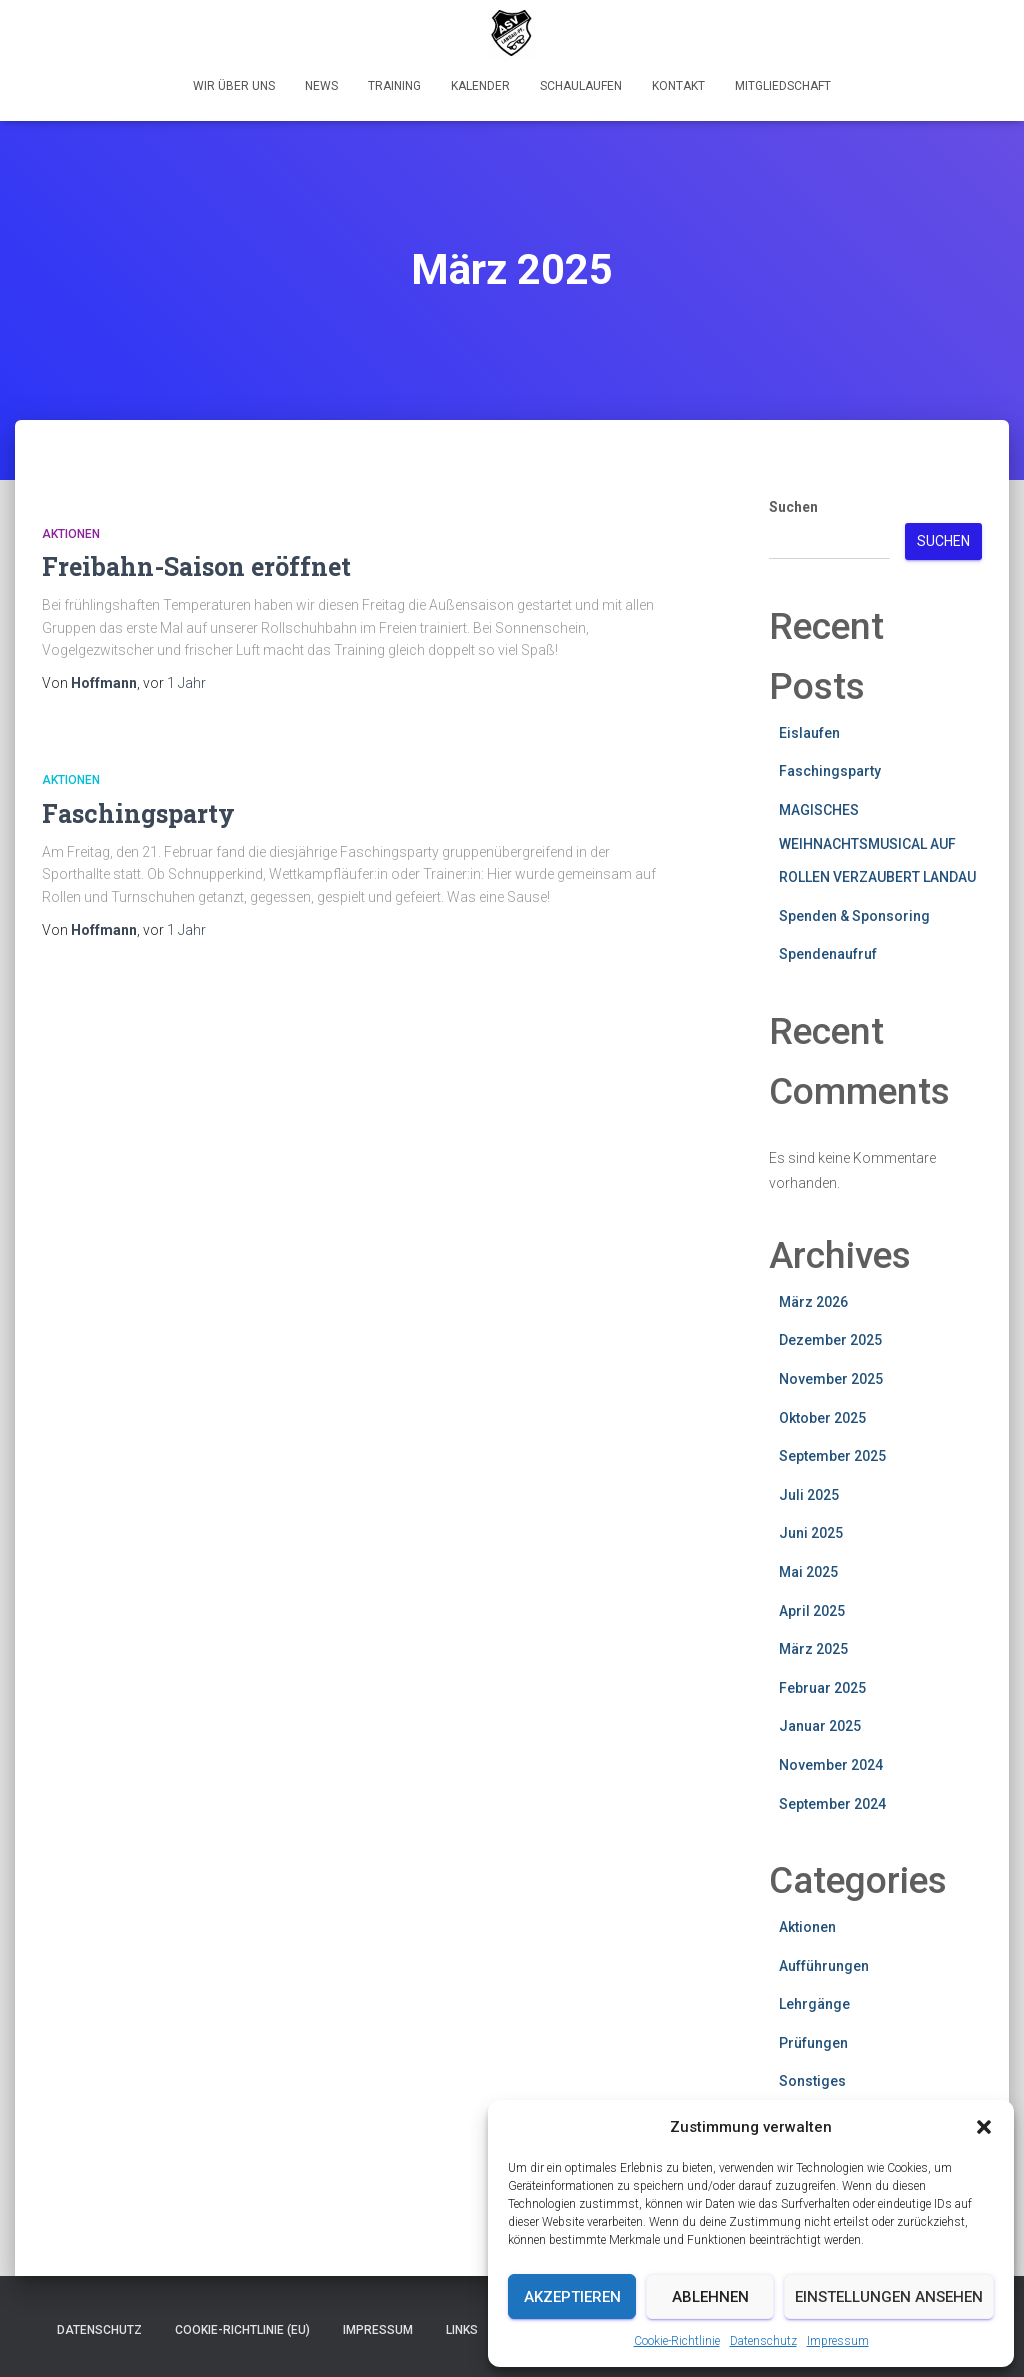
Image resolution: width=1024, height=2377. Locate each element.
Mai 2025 (808, 1572)
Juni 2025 (811, 1533)
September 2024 (832, 1804)
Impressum (838, 2341)
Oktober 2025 (822, 1418)
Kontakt (678, 86)
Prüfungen (813, 2043)
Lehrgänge (814, 2004)
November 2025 (831, 1379)
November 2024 (831, 1765)
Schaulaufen (581, 86)
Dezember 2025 (830, 1340)
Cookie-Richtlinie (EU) (242, 2330)
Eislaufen (809, 733)
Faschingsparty (138, 813)
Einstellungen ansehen (889, 2297)
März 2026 (813, 1302)
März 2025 (813, 1649)
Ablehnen (710, 2297)
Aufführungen (824, 1966)
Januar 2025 (820, 1726)
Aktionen (71, 534)
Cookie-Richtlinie (677, 2341)
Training (394, 86)
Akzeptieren (572, 2297)
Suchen (793, 507)
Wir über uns (234, 86)
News (321, 86)
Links (462, 2330)
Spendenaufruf (828, 954)
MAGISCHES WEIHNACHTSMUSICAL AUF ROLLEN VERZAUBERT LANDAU (877, 843)
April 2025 (812, 1611)
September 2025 (832, 1456)
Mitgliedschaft (783, 86)
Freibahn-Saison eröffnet (196, 566)
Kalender (480, 86)
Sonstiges (812, 2081)
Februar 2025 (822, 1688)
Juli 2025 (809, 1495)
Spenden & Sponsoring (854, 916)
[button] (984, 2127)
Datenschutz (763, 2341)
